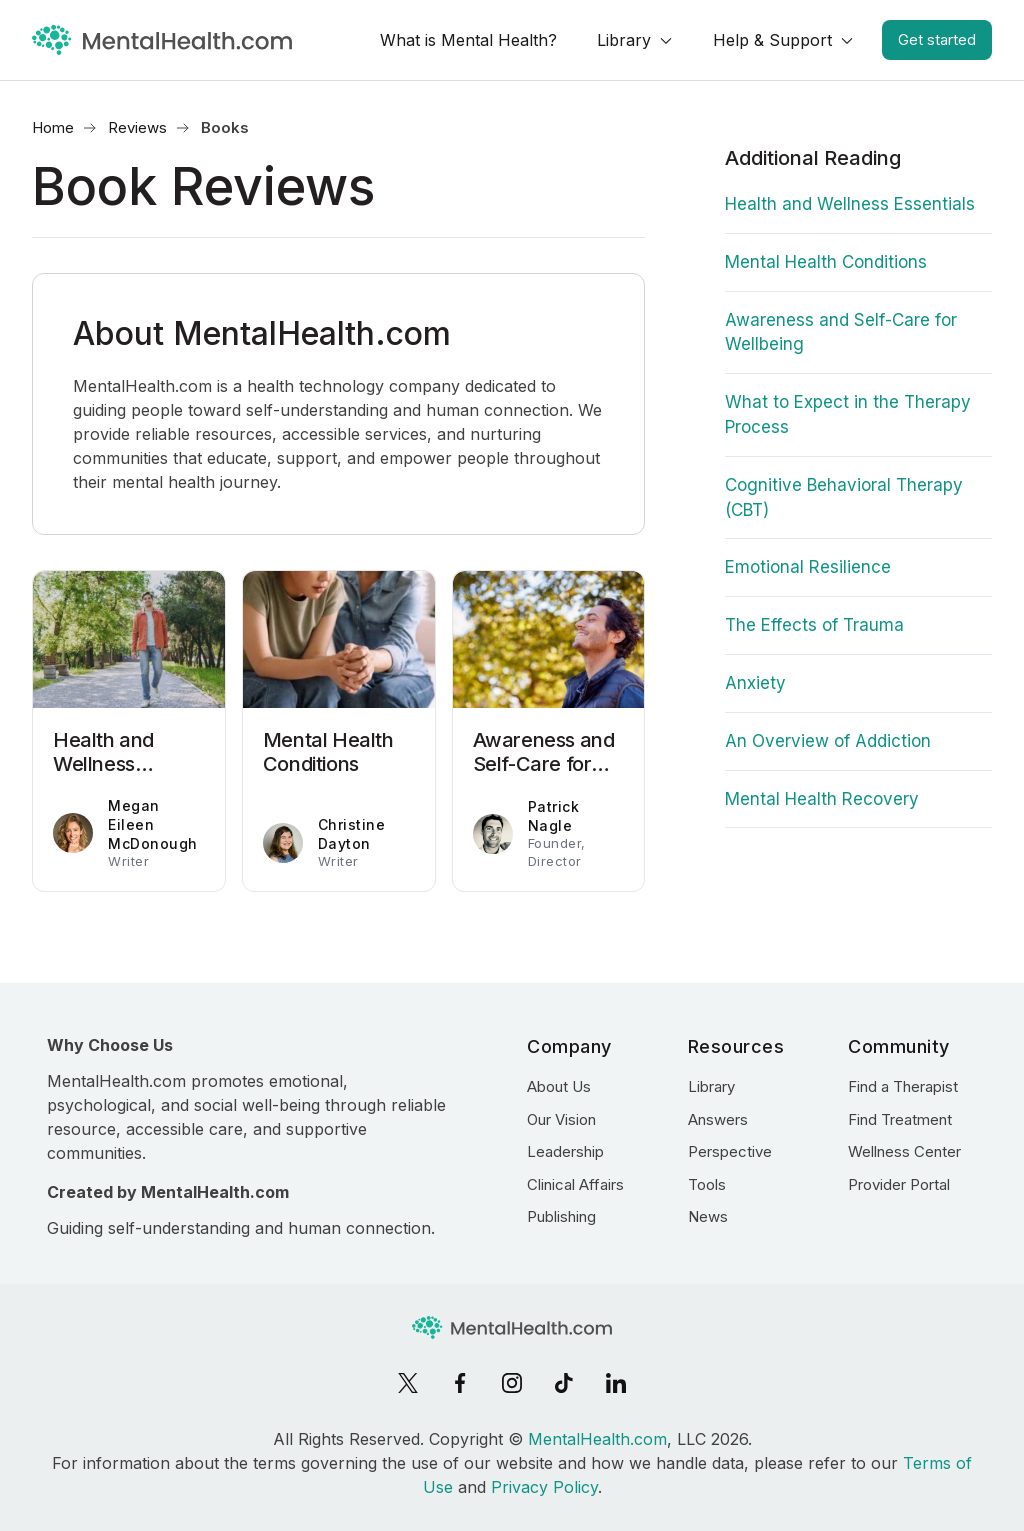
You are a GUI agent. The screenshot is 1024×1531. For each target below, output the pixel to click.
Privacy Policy (544, 1487)
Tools (707, 1184)
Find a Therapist (903, 1086)
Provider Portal (899, 1184)
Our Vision (561, 1119)
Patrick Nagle (554, 816)
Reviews (137, 127)
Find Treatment (900, 1119)
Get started (937, 39)
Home (53, 127)
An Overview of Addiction (828, 741)
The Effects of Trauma (814, 625)
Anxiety (755, 683)
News (708, 1216)
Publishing (561, 1216)
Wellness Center (904, 1151)
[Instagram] (512, 1383)
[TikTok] (564, 1383)
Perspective (730, 1151)
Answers (718, 1119)
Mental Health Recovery (822, 799)
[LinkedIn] (616, 1383)
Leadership (565, 1151)
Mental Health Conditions (826, 262)
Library (624, 40)
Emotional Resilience (808, 567)
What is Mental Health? (468, 40)
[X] (408, 1383)
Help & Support (772, 40)
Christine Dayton (352, 834)
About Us (559, 1086)
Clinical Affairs (575, 1184)
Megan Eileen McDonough (153, 825)
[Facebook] (460, 1383)
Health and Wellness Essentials (850, 204)
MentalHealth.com (597, 1439)
